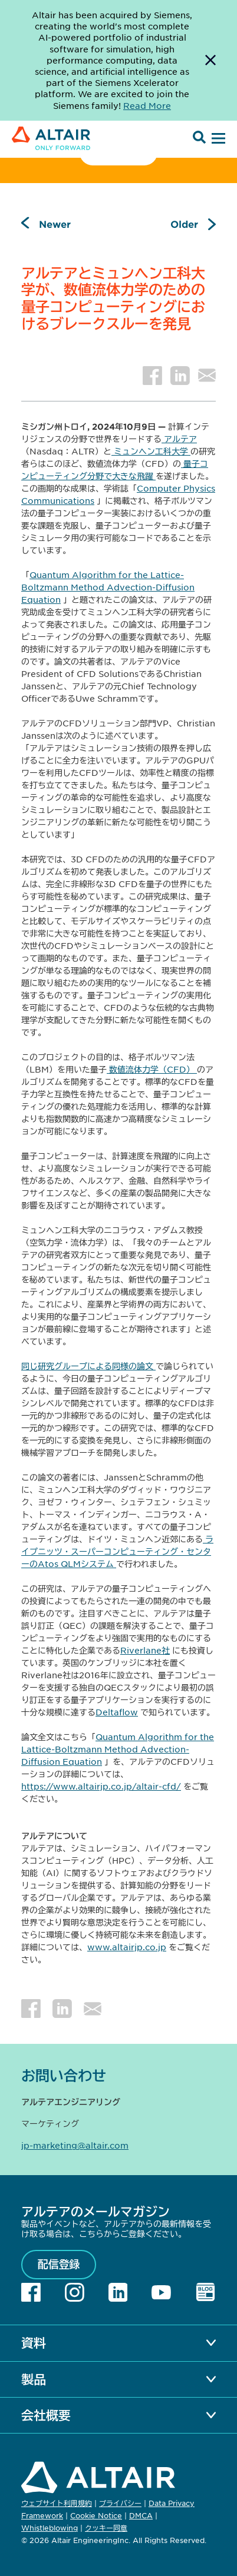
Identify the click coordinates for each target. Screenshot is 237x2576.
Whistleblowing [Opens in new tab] (49, 2527)
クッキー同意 (106, 2528)
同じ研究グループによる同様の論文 (88, 1365)
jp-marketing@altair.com (75, 2145)
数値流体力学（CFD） (152, 1069)
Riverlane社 (145, 1650)
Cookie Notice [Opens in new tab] (96, 2515)
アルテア (179, 438)
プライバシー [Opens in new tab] (120, 2503)
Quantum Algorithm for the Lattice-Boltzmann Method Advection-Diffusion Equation (108, 587)
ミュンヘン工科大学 (150, 451)
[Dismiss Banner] (210, 60)
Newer (55, 223)
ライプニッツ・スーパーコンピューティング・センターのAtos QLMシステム (117, 1551)
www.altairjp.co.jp (126, 1946)
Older (184, 223)
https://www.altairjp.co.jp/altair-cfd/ (101, 1786)
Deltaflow (117, 1712)
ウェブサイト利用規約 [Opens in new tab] (56, 2503)
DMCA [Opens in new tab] (141, 2515)
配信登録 (59, 2264)
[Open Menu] (217, 139)
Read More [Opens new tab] (147, 105)
